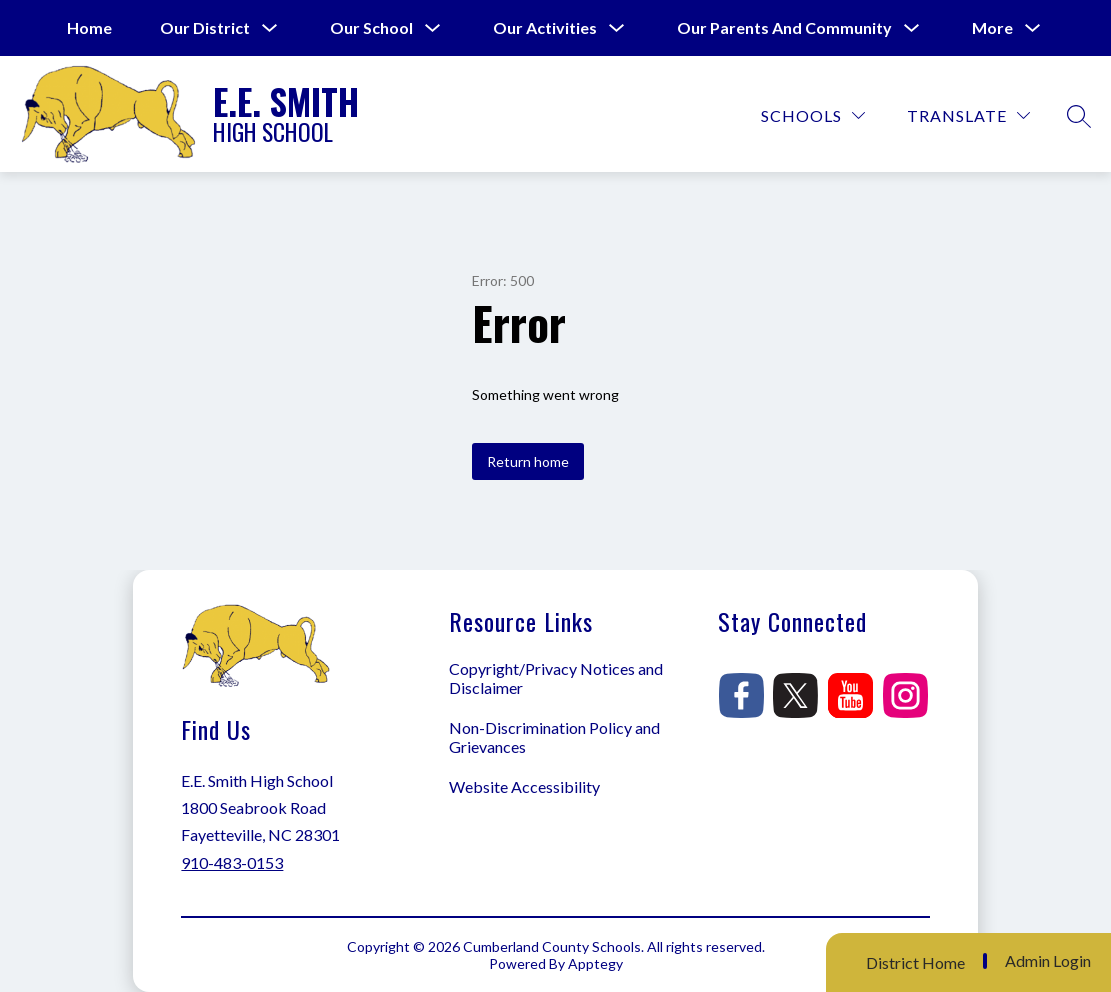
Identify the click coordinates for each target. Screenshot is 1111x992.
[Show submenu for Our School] (371, 28)
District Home (915, 962)
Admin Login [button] (1048, 961)
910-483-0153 (232, 862)
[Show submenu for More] (992, 28)
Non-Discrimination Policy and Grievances (554, 737)
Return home (528, 461)
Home (89, 27)
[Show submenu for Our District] (205, 28)
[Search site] (1079, 116)
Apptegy (595, 963)
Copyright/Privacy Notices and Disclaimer (556, 678)
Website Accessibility (524, 786)
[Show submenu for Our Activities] (545, 28)
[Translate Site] (968, 115)
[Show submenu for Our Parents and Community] (784, 28)
